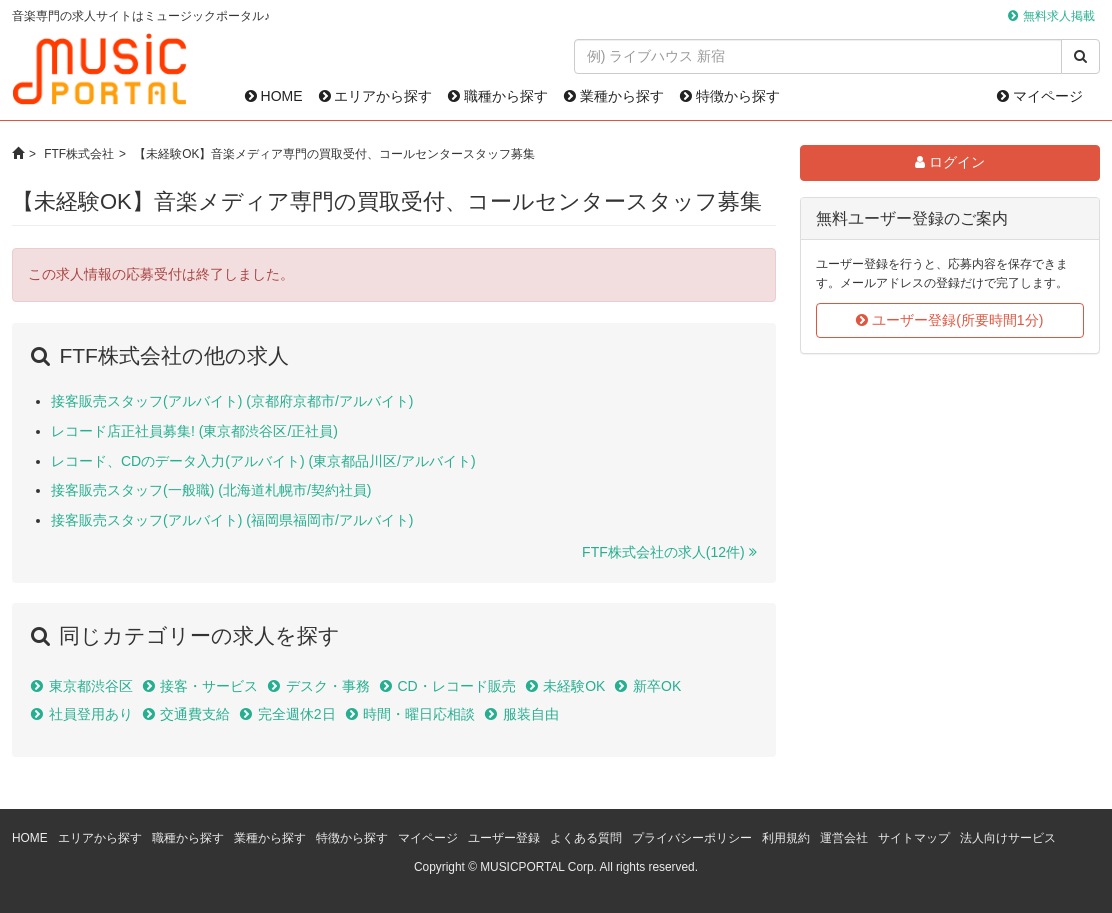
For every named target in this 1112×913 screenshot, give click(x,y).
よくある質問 (586, 838)
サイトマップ (914, 838)
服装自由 (531, 714)
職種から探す (498, 96)
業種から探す (614, 96)
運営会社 (844, 838)
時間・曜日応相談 (419, 714)
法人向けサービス (1008, 838)
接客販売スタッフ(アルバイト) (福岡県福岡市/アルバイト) (232, 520)
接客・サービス (209, 686)
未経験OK (574, 686)
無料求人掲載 (1059, 16)
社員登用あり (91, 714)
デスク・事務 (328, 686)
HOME (274, 96)
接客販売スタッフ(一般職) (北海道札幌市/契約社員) (211, 490)
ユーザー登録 (504, 838)
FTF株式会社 (79, 154)
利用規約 (786, 838)
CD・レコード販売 (456, 686)
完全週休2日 (297, 714)
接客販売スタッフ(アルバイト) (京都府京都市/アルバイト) (232, 401)
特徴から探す (730, 96)
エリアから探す (376, 96)
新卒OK (657, 686)
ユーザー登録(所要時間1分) (949, 320)
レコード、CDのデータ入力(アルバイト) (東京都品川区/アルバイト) (263, 461)
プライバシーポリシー (692, 838)
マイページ (1040, 96)
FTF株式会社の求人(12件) (663, 552)
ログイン (950, 162)
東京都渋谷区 (91, 686)
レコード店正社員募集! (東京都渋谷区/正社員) (194, 431)
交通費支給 (195, 714)
